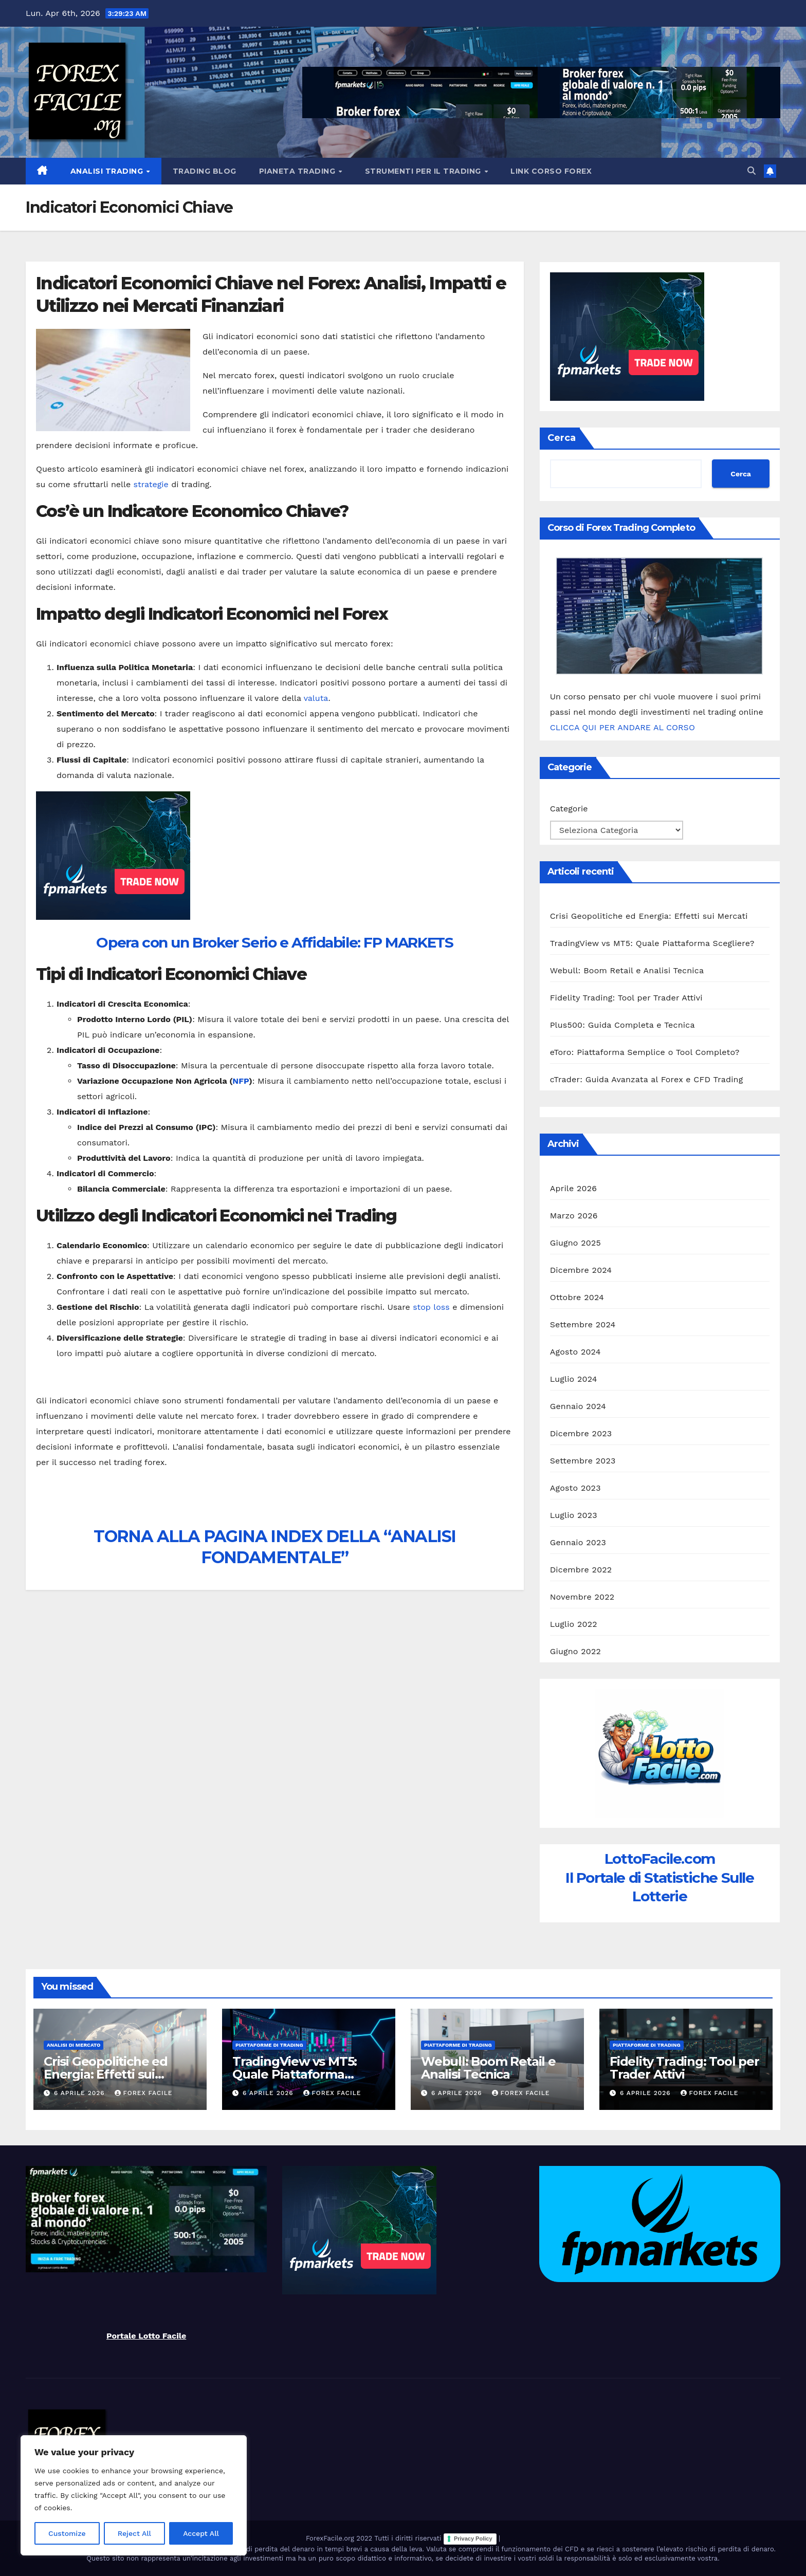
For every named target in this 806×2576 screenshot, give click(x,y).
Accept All (201, 2533)
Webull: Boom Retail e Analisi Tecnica (627, 970)
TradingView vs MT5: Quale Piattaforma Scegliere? (652, 943)
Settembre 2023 (583, 1461)
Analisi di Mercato (73, 2045)
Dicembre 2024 (581, 1270)
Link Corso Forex (551, 171)
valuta (316, 698)
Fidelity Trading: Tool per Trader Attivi (626, 998)
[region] (134, 2495)
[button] (751, 171)
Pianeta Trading (298, 171)
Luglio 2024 (573, 1379)
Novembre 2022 (582, 1597)
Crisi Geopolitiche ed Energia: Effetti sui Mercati (649, 916)
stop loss (431, 1307)
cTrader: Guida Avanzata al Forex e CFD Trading (646, 1079)
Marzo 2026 (574, 1215)
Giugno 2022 (575, 1651)
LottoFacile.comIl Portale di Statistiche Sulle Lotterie (659, 1877)
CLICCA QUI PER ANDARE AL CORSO (622, 727)
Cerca (561, 437)
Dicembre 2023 (581, 1433)
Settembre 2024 (583, 1324)
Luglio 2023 (573, 1515)
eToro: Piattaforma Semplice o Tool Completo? (645, 1052)
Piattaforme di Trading (269, 2045)
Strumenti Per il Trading (424, 171)
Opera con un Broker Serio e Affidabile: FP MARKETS (274, 942)
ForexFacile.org (331, 2538)
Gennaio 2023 (578, 1542)
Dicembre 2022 (581, 1569)
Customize (67, 2533)
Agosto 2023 (575, 1488)
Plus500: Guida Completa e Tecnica (622, 1025)
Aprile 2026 (573, 1188)
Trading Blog (204, 171)
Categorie (569, 808)
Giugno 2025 (575, 1243)
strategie (151, 484)
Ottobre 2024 (577, 1297)
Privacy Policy (473, 2538)
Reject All (134, 2533)
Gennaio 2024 (578, 1406)
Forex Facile (144, 2093)
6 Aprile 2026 (80, 2093)
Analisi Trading (107, 171)
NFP (240, 1081)
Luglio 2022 (573, 1624)
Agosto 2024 (575, 1352)
